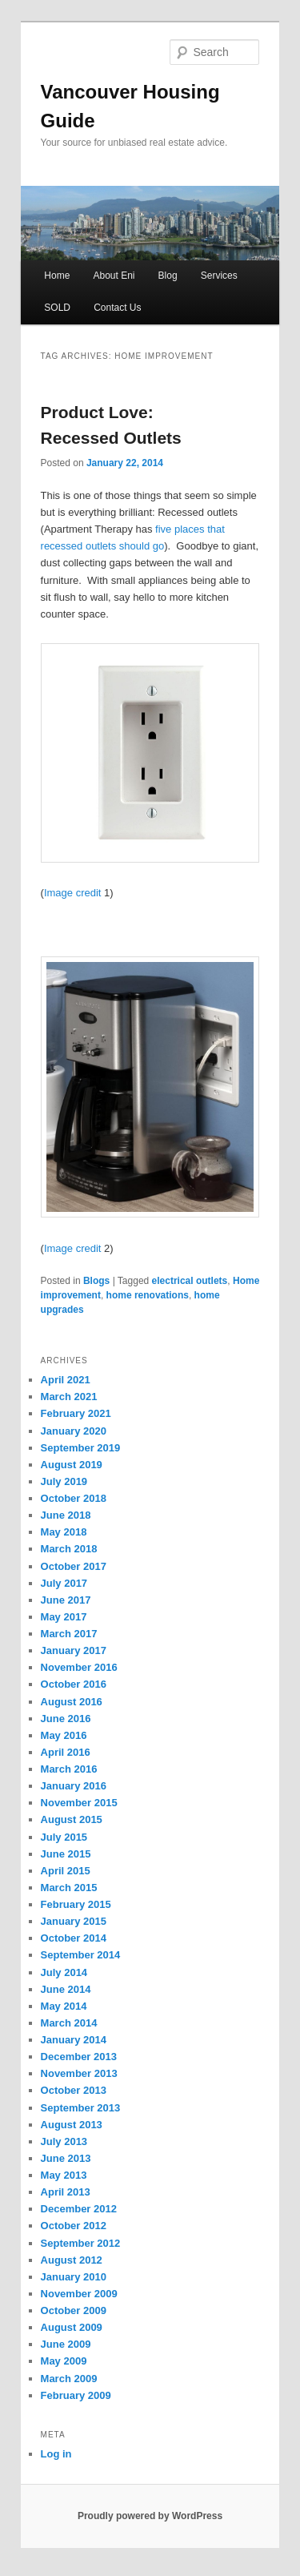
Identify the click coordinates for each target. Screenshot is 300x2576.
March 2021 (69, 1397)
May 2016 (64, 1735)
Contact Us (117, 307)
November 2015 (79, 1803)
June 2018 (66, 1515)
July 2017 (64, 1583)
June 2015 (66, 1854)
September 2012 (81, 2243)
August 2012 (71, 2260)
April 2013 (65, 2192)
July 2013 (64, 2141)
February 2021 (76, 1413)
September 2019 (81, 1448)
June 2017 (66, 1600)
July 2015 (64, 1837)
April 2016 (65, 1752)
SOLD (57, 307)
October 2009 (73, 2310)
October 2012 (73, 2226)
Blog (168, 275)
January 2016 (73, 1786)
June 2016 (66, 1719)
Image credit (73, 893)
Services (219, 275)
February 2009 (76, 2395)
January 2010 (73, 2277)
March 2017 (69, 1634)
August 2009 (71, 2327)
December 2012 (79, 2209)
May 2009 (64, 2361)
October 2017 (73, 1566)
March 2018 (69, 1549)
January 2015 (73, 1921)
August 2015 (71, 1819)
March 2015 (69, 1888)
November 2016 (79, 1667)
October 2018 (73, 1498)
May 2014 (64, 2006)
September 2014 (81, 1955)
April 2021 (65, 1380)
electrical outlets (190, 1280)
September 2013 (81, 2108)
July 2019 (64, 1481)
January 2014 (73, 2040)
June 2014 (66, 1989)
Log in (56, 2454)
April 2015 (65, 1871)
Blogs (96, 1280)
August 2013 (71, 2125)
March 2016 (69, 1769)
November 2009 (79, 2294)
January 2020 (73, 1431)
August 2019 (71, 1465)
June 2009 (66, 2344)
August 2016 (71, 1702)
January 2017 (73, 1650)
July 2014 (64, 1972)
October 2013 (73, 2090)
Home (57, 275)
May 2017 (64, 1617)
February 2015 (76, 1904)
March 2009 (69, 2379)
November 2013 (79, 2073)
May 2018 (64, 1532)
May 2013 (64, 2175)
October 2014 (73, 1938)
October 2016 (73, 1684)
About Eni (113, 275)
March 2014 (69, 2023)
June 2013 (66, 2158)
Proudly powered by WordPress (150, 2516)
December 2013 (79, 2057)
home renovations (147, 1295)
